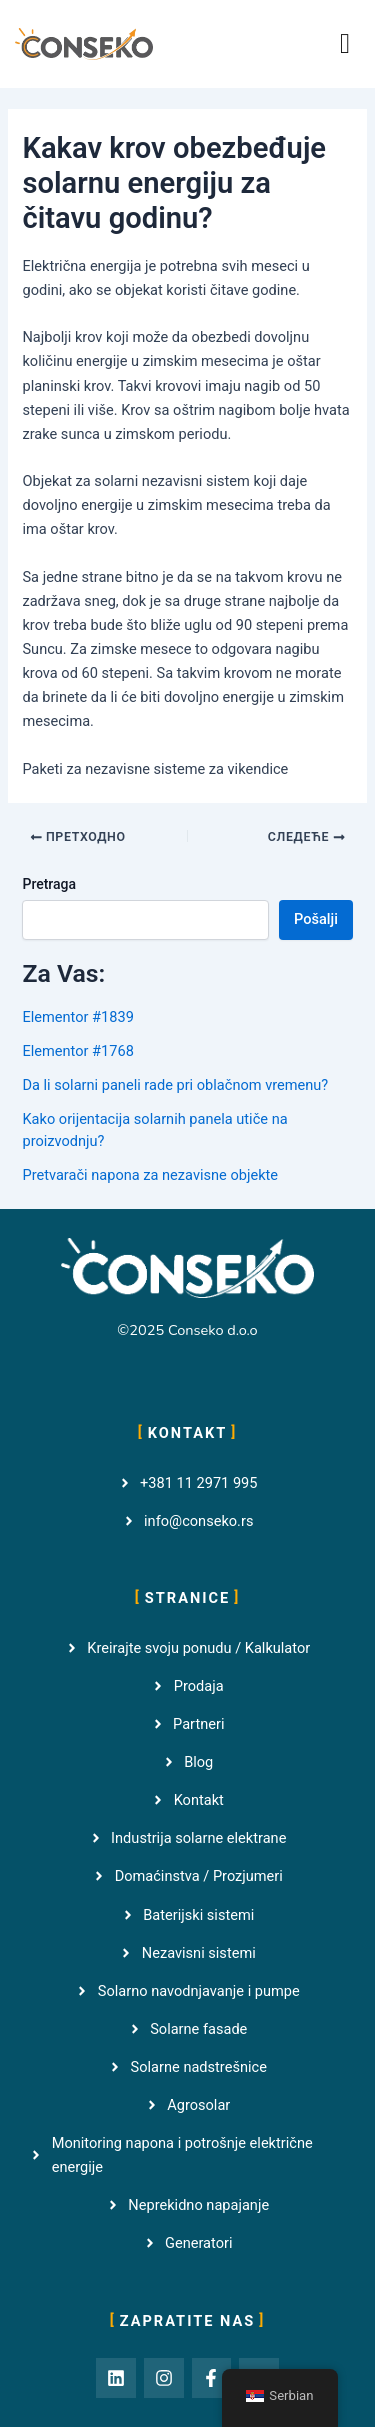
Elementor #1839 (77, 1017)
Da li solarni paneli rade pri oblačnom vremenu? (175, 1085)
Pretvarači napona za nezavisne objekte (150, 1175)
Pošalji (316, 919)
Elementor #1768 (77, 1051)
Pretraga (49, 884)
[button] (345, 44)
